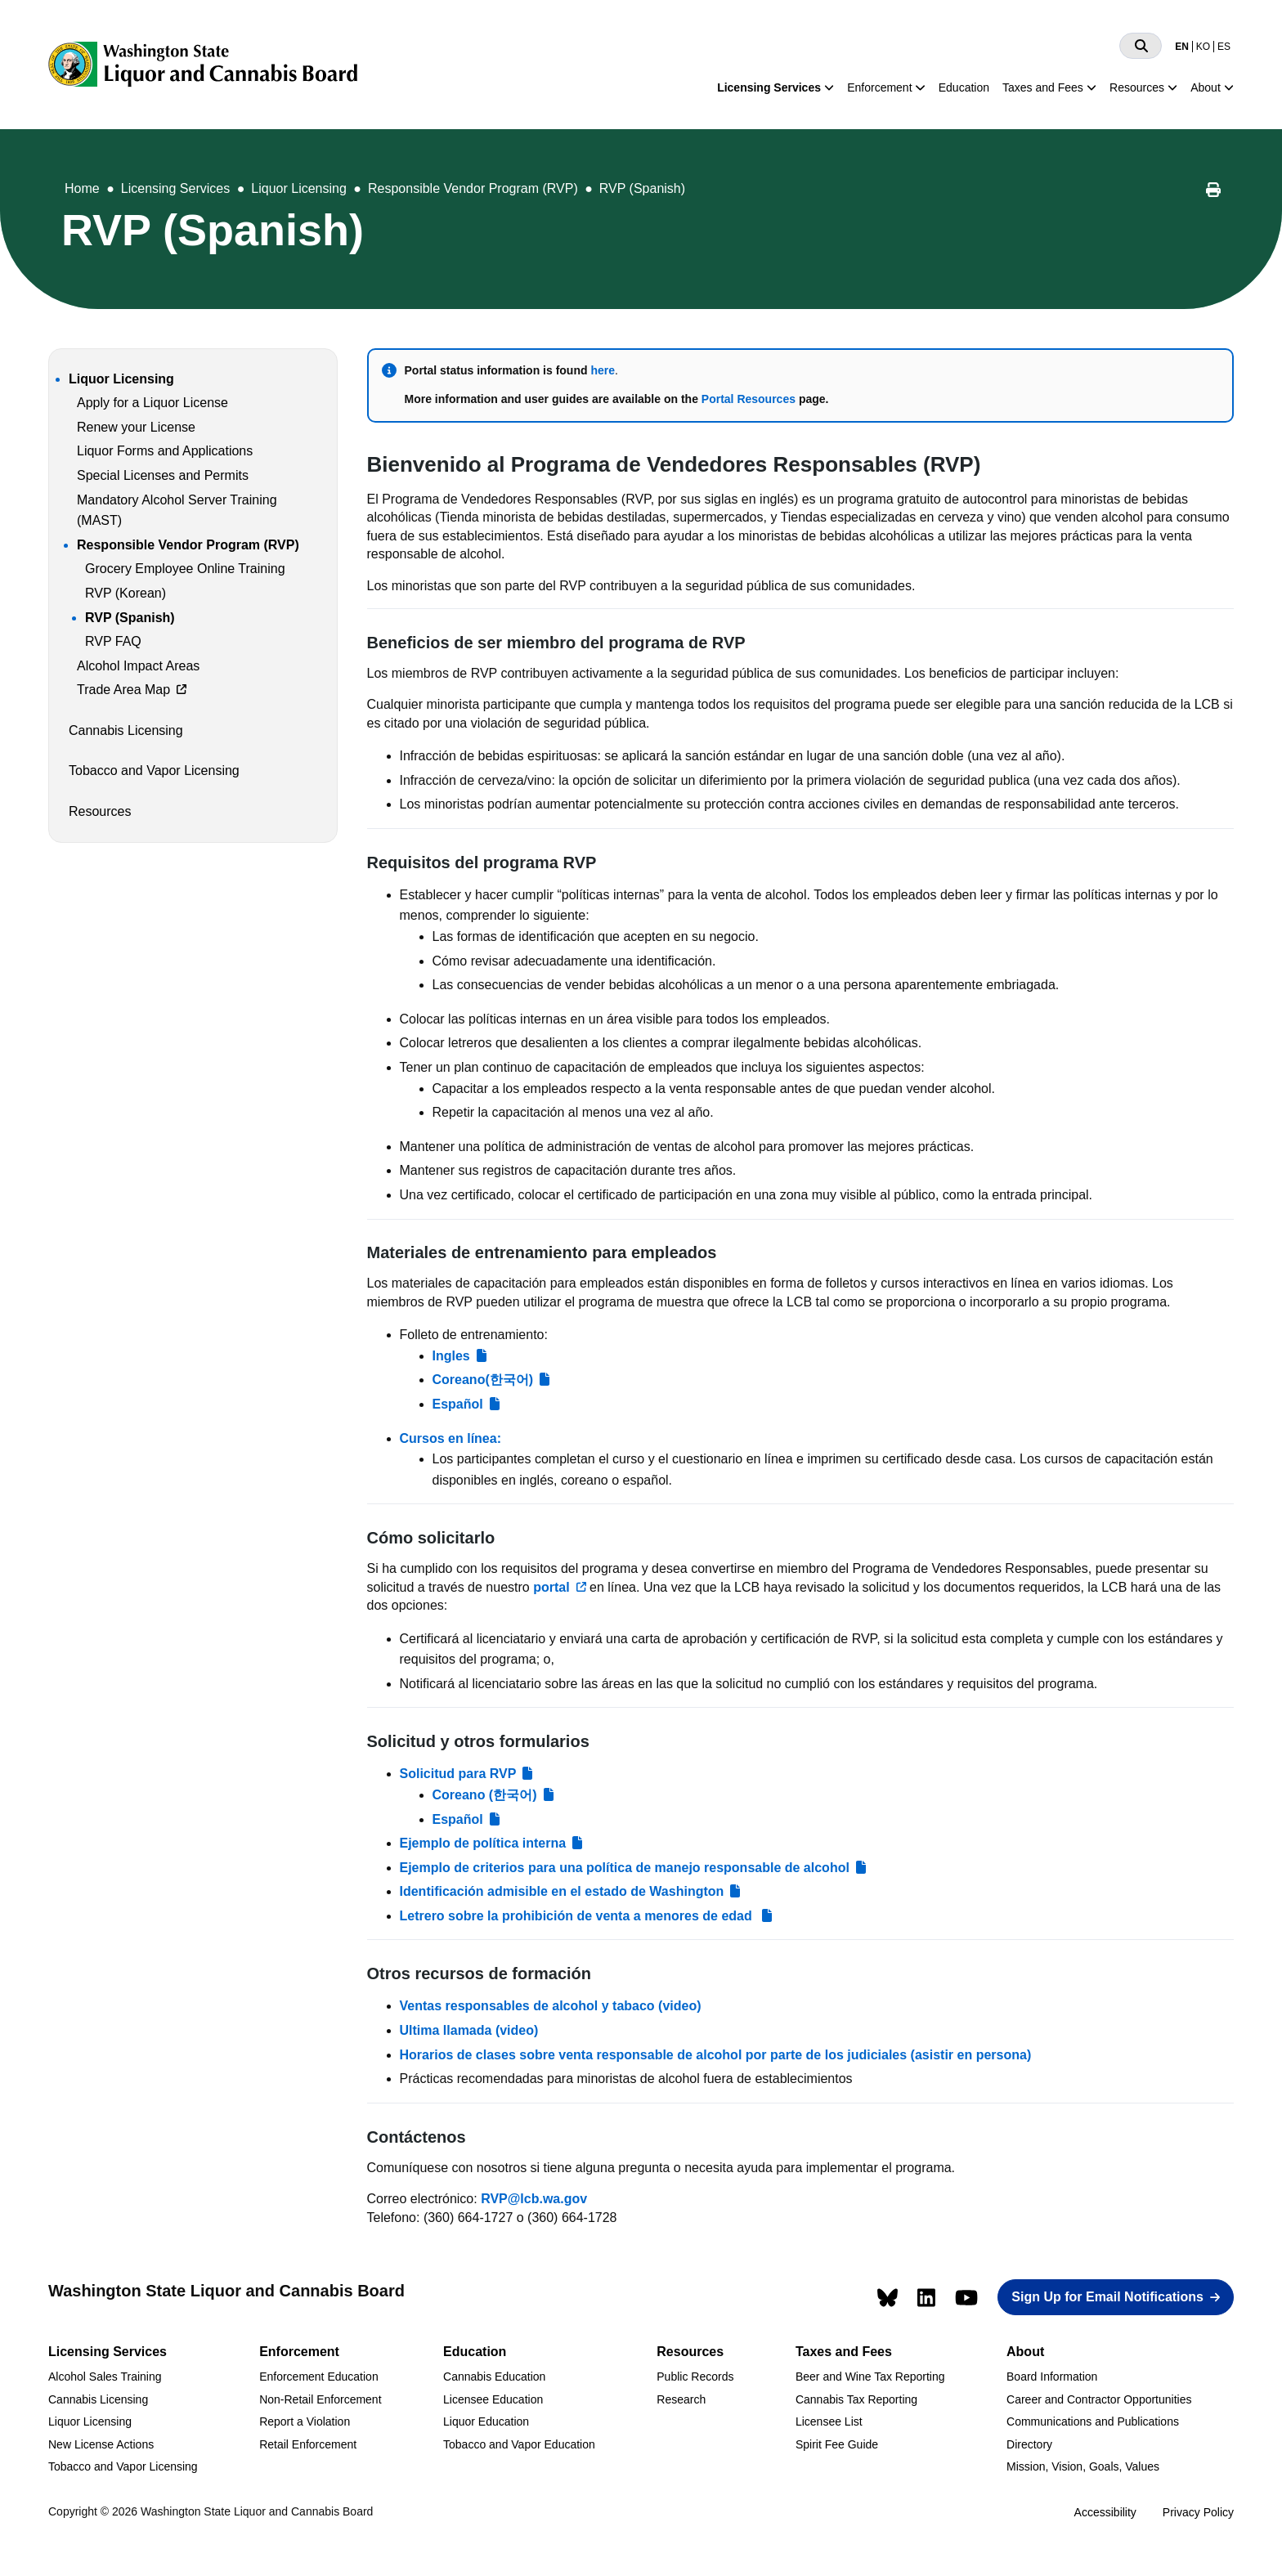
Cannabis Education (494, 2376)
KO (1203, 46)
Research (681, 2399)
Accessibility (1105, 2512)
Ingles (451, 1356)
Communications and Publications (1092, 2421)
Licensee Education (493, 2399)
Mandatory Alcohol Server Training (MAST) (177, 510)
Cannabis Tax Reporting (856, 2399)
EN (1182, 46)
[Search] (1140, 46)
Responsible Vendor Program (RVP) (473, 188)
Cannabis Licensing (126, 730)
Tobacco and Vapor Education (519, 2444)
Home (82, 188)
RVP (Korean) (125, 593)
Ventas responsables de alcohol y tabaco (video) (551, 2006)
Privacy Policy (1198, 2512)
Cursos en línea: (450, 1438)
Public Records (695, 2376)
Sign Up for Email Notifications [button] (1107, 2297)
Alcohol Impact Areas (138, 666)
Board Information (1051, 2376)
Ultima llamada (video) (469, 2030)
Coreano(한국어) (483, 1380)
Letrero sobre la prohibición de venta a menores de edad (578, 1916)
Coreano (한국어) (485, 1795)
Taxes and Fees (1042, 87)
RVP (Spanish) (642, 188)
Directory (1029, 2444)
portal (551, 1587)
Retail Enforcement (307, 2444)
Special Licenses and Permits (163, 475)
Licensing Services (769, 87)
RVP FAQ (113, 641)
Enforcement (879, 87)
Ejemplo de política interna (483, 1843)
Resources (1136, 87)
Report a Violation (304, 2421)
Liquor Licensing (299, 188)
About (1205, 87)
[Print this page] (1213, 192)
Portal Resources (749, 398)
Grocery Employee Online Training (185, 569)
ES (1223, 46)
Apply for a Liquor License (152, 403)
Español (458, 1404)
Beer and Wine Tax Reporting (870, 2376)
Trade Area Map (123, 690)
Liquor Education (486, 2421)
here (602, 370)
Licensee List (829, 2421)
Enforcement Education (319, 2376)
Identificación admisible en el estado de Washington (562, 1891)
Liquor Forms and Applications (165, 451)
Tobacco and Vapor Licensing (154, 770)
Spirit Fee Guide (837, 2444)
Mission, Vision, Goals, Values (1082, 2466)
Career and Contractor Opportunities (1098, 2399)
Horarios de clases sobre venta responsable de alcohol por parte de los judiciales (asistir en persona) (716, 2055)
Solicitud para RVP (458, 1774)
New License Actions (101, 2444)
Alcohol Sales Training (105, 2376)
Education (964, 87)
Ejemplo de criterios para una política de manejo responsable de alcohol (624, 1868)
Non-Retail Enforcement (320, 2399)
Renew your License (136, 427)
